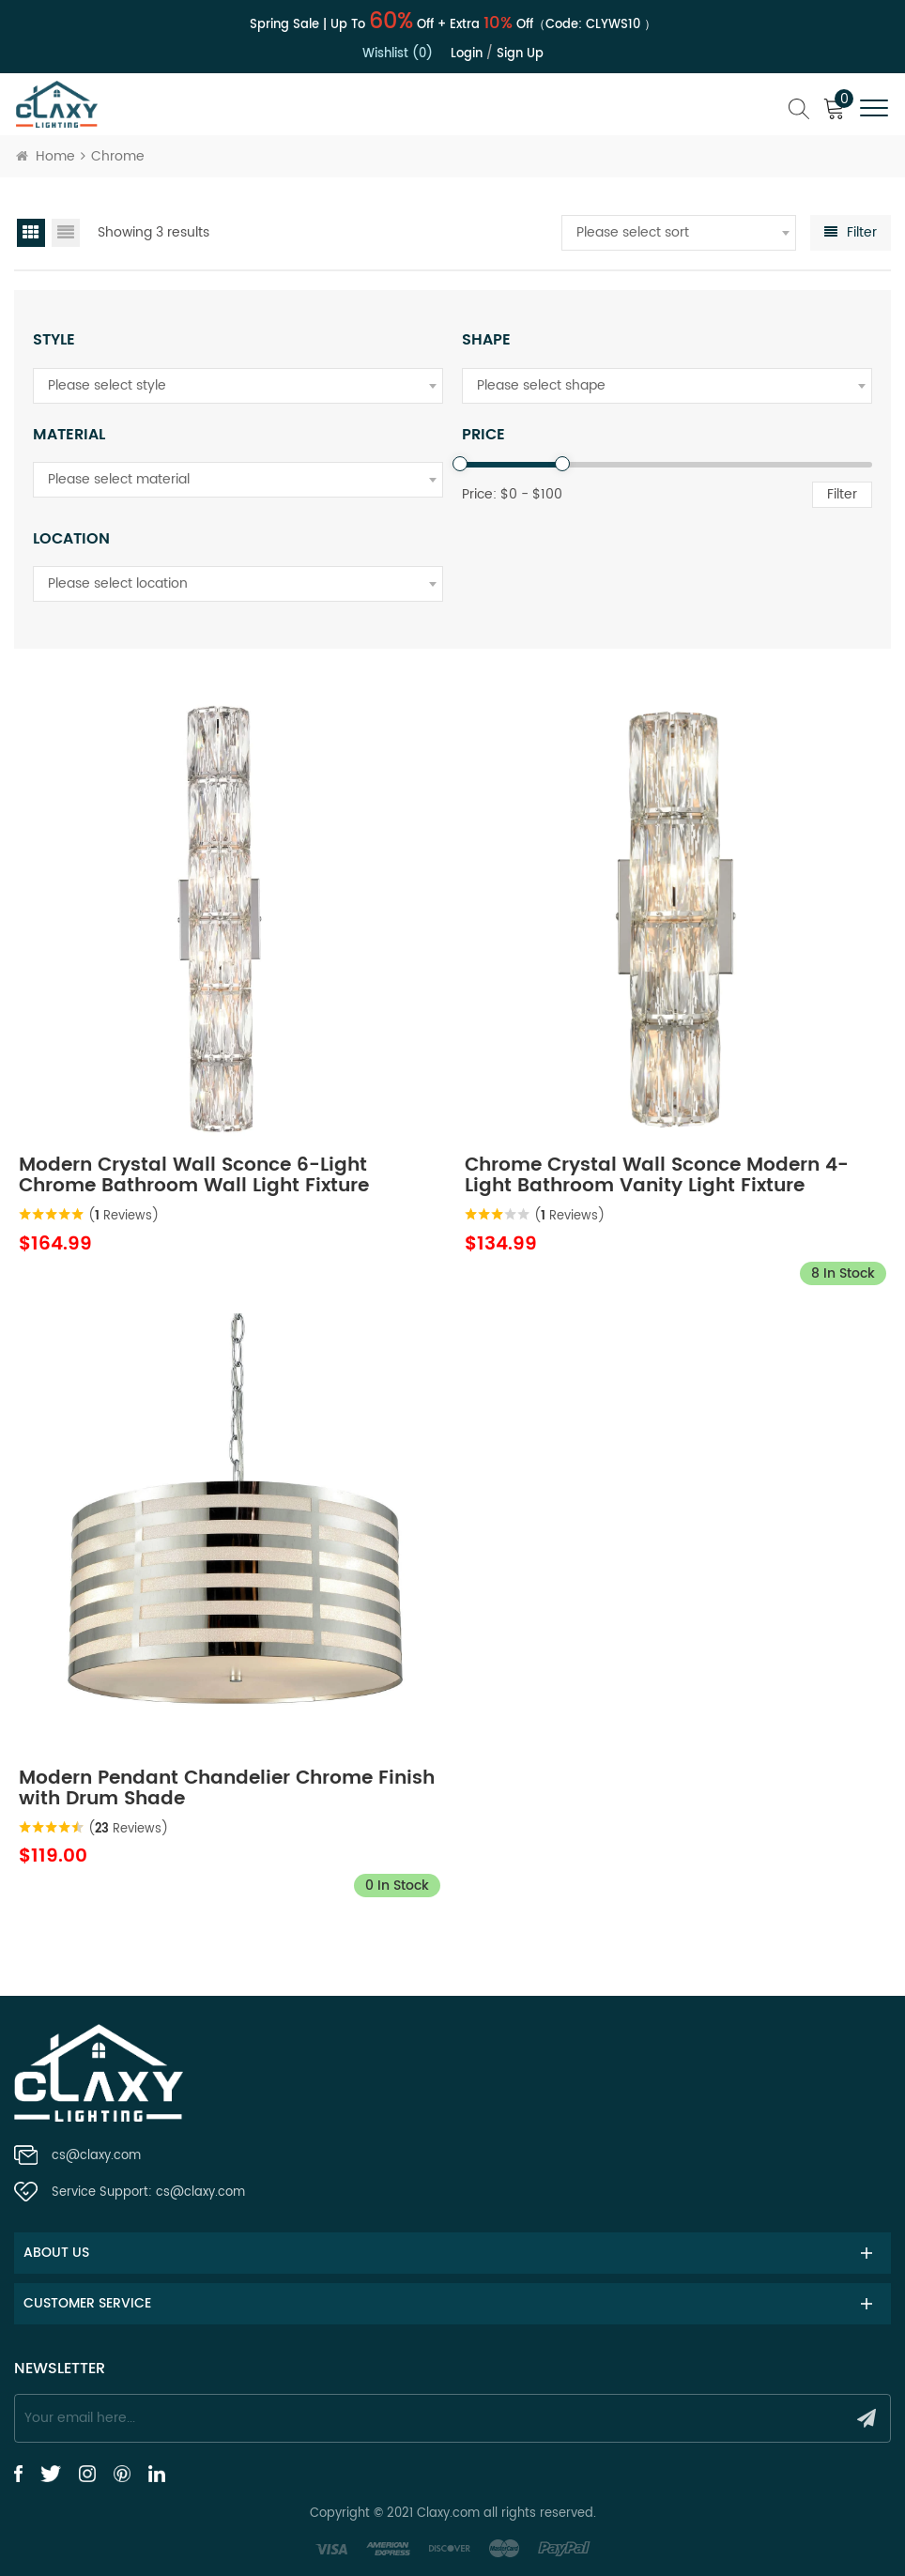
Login (467, 54)
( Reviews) (123, 1216)
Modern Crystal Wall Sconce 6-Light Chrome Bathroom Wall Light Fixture (194, 1176)
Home (45, 156)
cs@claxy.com (96, 2156)
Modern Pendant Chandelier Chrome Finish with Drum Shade (227, 1789)
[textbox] (678, 233)
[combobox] (678, 233)
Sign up (520, 54)
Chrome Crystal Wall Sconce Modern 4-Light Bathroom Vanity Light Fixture (657, 1176)
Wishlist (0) (397, 54)
